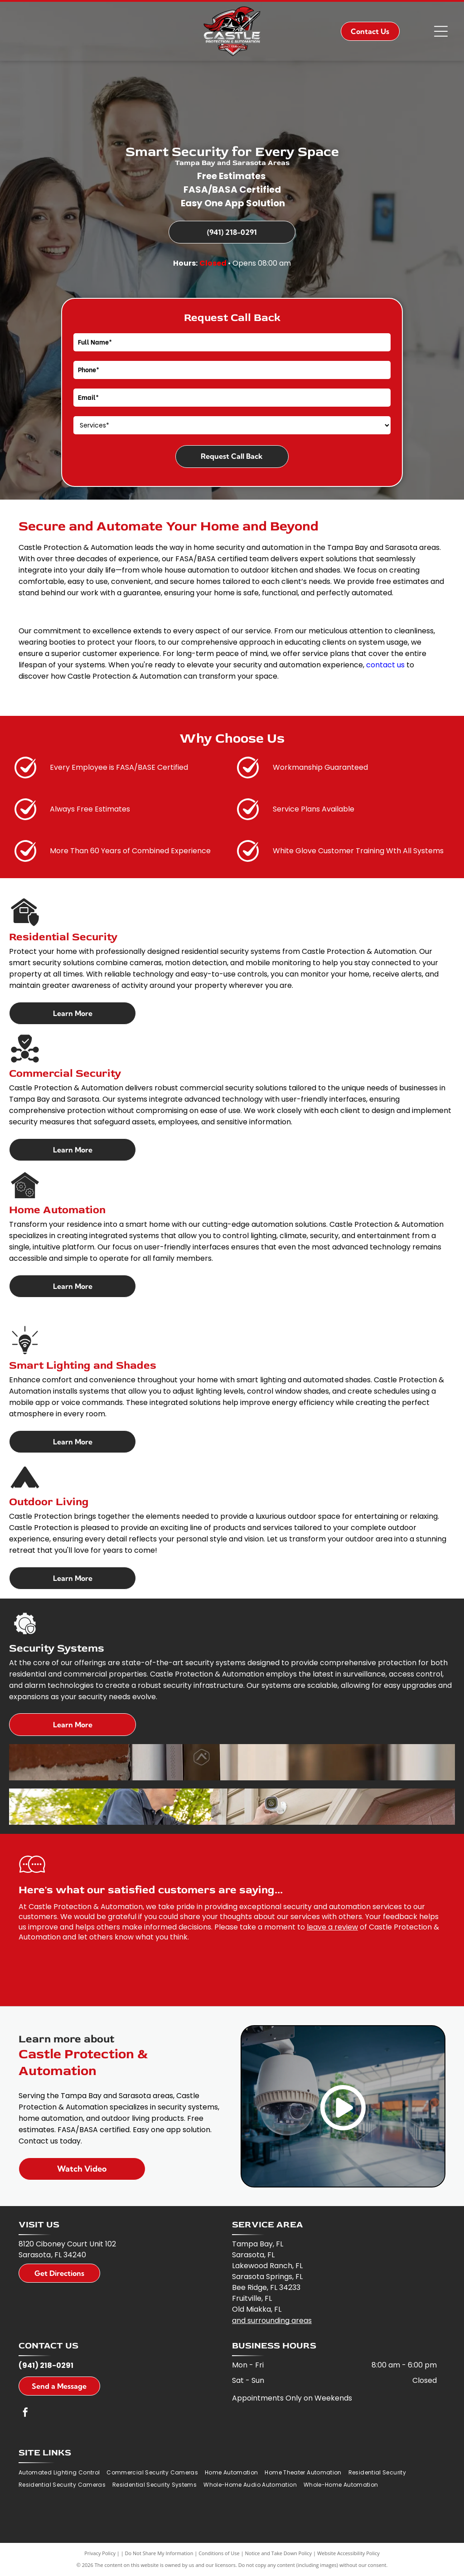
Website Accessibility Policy (348, 2553)
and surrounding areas (272, 2320)
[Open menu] (441, 31)
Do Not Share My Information (159, 2553)
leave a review (332, 1927)
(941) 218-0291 (46, 2365)
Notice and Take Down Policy (278, 2553)
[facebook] (25, 2413)
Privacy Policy (100, 2553)
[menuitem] (62, 2473)
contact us (385, 665)
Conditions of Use (219, 2553)
